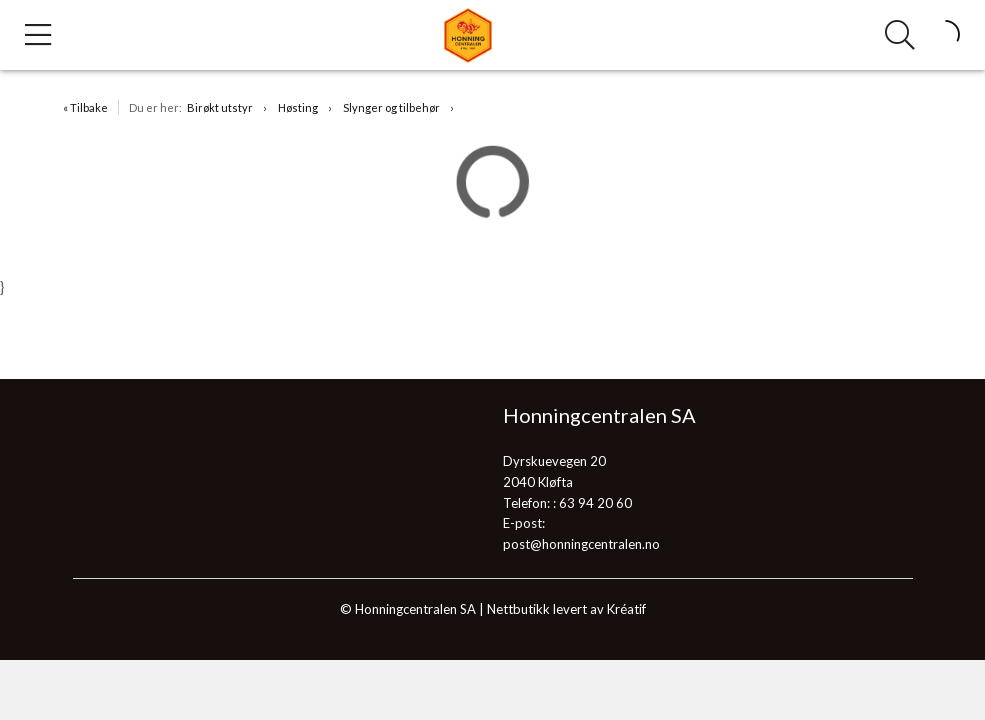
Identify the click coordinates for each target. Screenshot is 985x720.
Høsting (298, 107)
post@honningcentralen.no (581, 544)
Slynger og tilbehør (391, 107)
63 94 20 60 (595, 503)
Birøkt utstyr (220, 107)
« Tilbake (85, 107)
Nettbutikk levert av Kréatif (566, 609)
